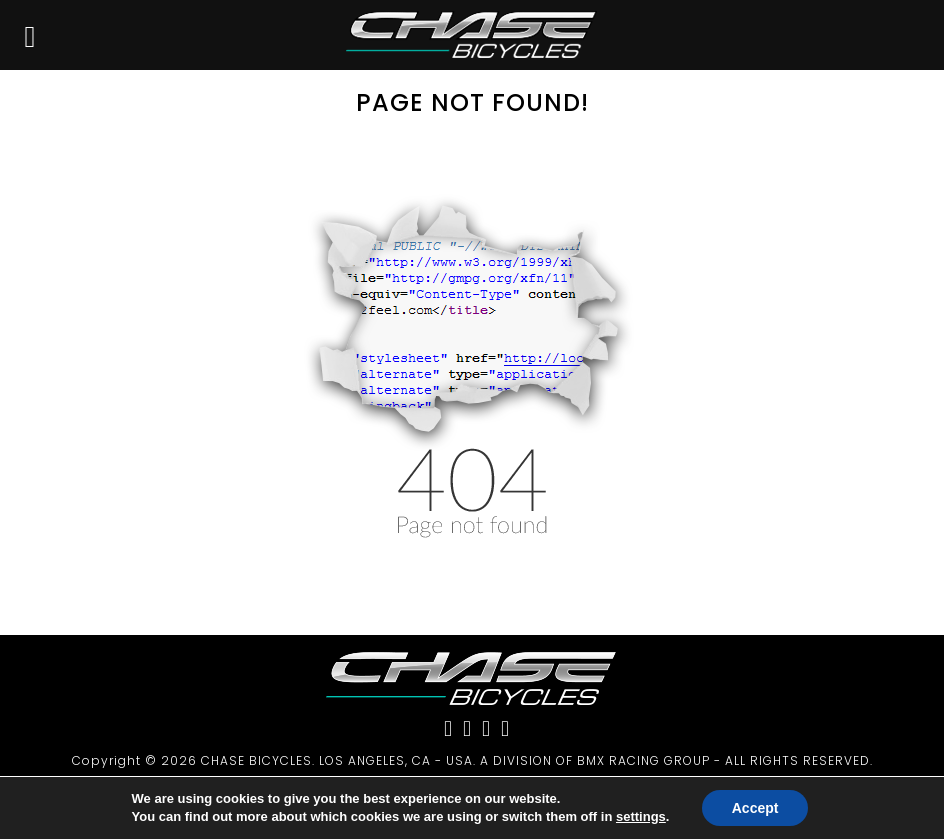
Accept (755, 808)
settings (641, 816)
